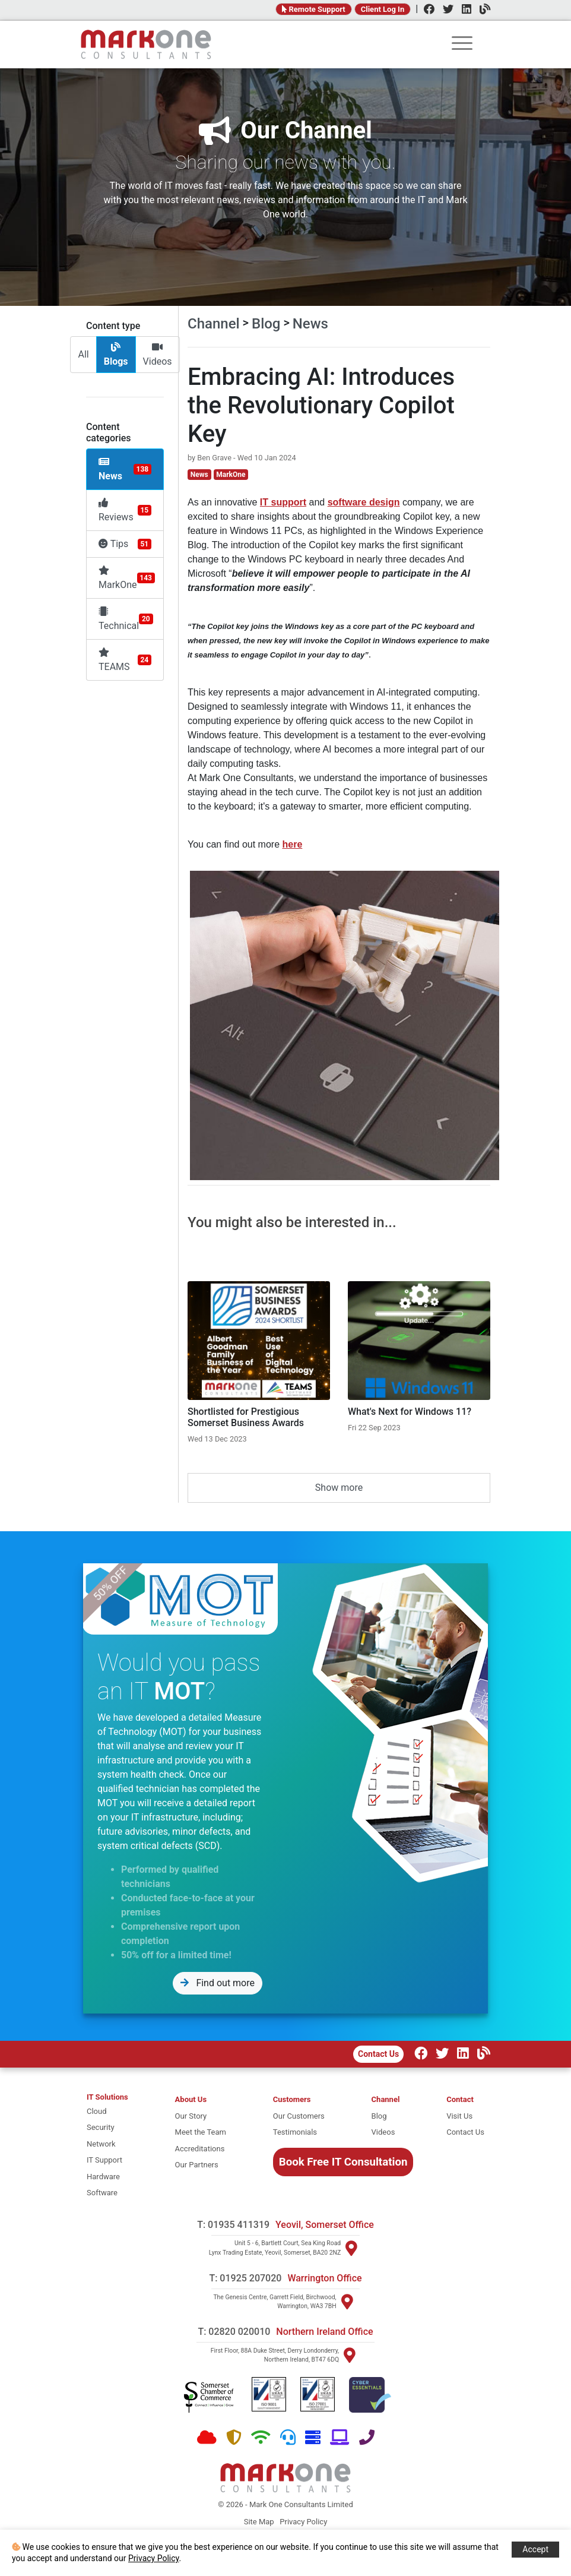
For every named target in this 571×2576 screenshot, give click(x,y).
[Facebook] (426, 10)
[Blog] (386, 2116)
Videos (157, 354)
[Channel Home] (386, 2099)
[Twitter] (445, 10)
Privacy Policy (303, 2521)
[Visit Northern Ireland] (349, 2355)
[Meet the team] (200, 2132)
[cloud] (107, 2111)
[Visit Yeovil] (351, 2248)
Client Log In (382, 9)
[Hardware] (312, 2438)
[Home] (146, 44)
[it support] (107, 2160)
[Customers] (299, 2099)
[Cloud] (206, 2438)
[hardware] (107, 2177)
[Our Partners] (200, 2165)
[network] (107, 2144)
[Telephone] (366, 2438)
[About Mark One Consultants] (200, 2099)
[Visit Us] (465, 2116)
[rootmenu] (462, 44)
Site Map (259, 2521)
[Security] (233, 2438)
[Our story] (200, 2116)
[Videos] (386, 2132)
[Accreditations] (200, 2149)
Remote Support (313, 9)
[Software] (339, 2438)
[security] (107, 2127)
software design (364, 502)
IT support (283, 502)
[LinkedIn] (463, 10)
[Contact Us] (465, 2132)
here (293, 844)
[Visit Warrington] (347, 2301)
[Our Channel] (480, 2054)
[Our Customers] (299, 2116)
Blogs (116, 354)
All (83, 354)
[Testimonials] (299, 2132)
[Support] (287, 2438)
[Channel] (482, 10)
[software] (107, 2193)
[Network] (260, 2438)
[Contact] (465, 2099)
